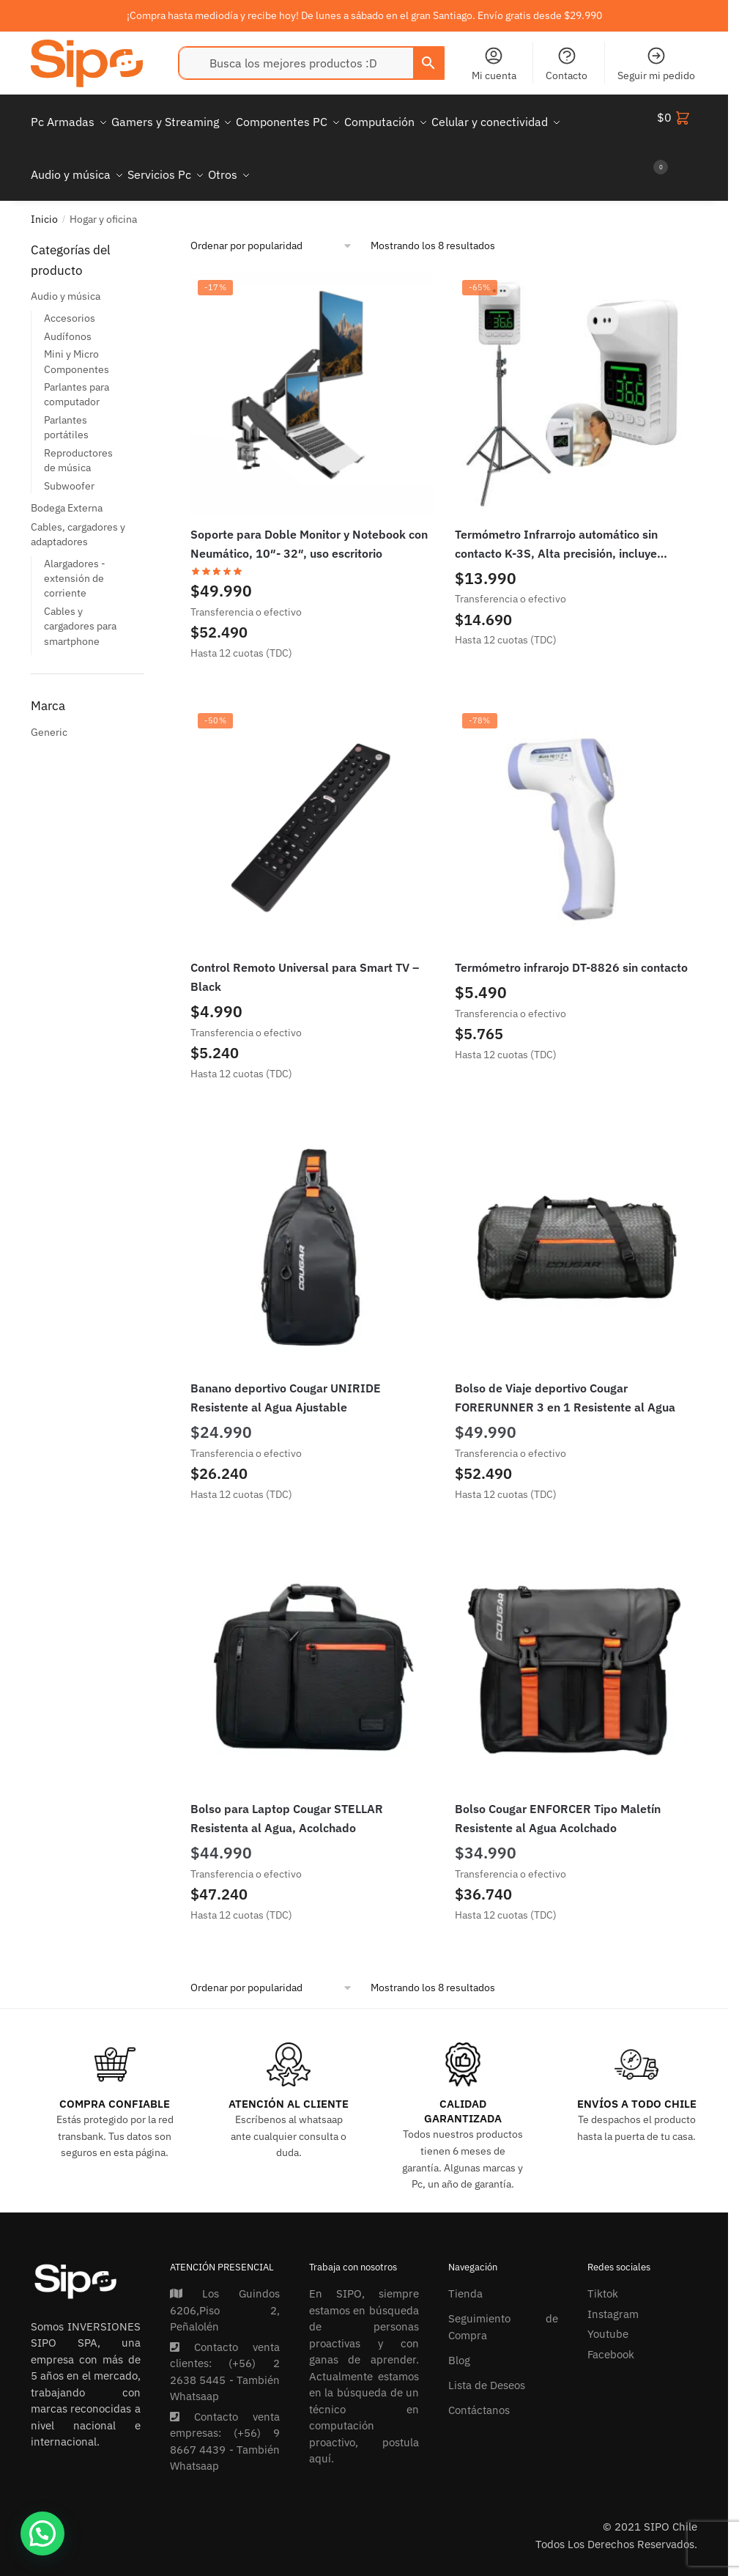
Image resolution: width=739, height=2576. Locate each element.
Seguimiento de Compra (503, 2309)
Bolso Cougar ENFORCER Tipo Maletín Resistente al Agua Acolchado (558, 1800)
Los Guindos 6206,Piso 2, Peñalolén (225, 2292)
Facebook (610, 2337)
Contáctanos (479, 2392)
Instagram (613, 2296)
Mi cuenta (494, 63)
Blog (459, 2343)
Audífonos (68, 318)
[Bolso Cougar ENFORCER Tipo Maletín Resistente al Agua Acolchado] (576, 1650)
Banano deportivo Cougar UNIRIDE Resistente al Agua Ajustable (285, 1380)
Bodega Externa (67, 490)
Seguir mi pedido (656, 63)
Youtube (607, 2316)
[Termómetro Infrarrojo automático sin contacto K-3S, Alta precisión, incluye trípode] (576, 376)
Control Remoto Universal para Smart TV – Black (304, 959)
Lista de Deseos (486, 2367)
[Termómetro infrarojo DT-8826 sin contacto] (576, 809)
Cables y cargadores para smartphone (80, 608)
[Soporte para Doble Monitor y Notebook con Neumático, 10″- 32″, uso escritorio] (311, 376)
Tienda (465, 2276)
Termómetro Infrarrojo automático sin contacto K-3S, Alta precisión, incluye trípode (556, 527)
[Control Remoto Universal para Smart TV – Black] (311, 809)
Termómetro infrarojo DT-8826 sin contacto (571, 949)
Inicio (44, 201)
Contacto (566, 63)
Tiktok (602, 2276)
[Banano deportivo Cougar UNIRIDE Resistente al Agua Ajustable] (311, 1230)
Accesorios (69, 300)
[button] (42, 2533)
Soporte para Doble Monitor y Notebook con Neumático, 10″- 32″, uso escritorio (309, 526)
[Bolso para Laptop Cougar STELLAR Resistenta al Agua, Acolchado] (311, 1650)
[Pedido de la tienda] (271, 228)
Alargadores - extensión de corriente (74, 561)
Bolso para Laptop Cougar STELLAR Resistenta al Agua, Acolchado (286, 1800)
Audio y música (65, 278)
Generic (49, 714)
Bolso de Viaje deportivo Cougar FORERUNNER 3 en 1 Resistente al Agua (565, 1380)
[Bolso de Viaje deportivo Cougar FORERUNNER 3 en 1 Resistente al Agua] (576, 1230)
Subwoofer (69, 468)
